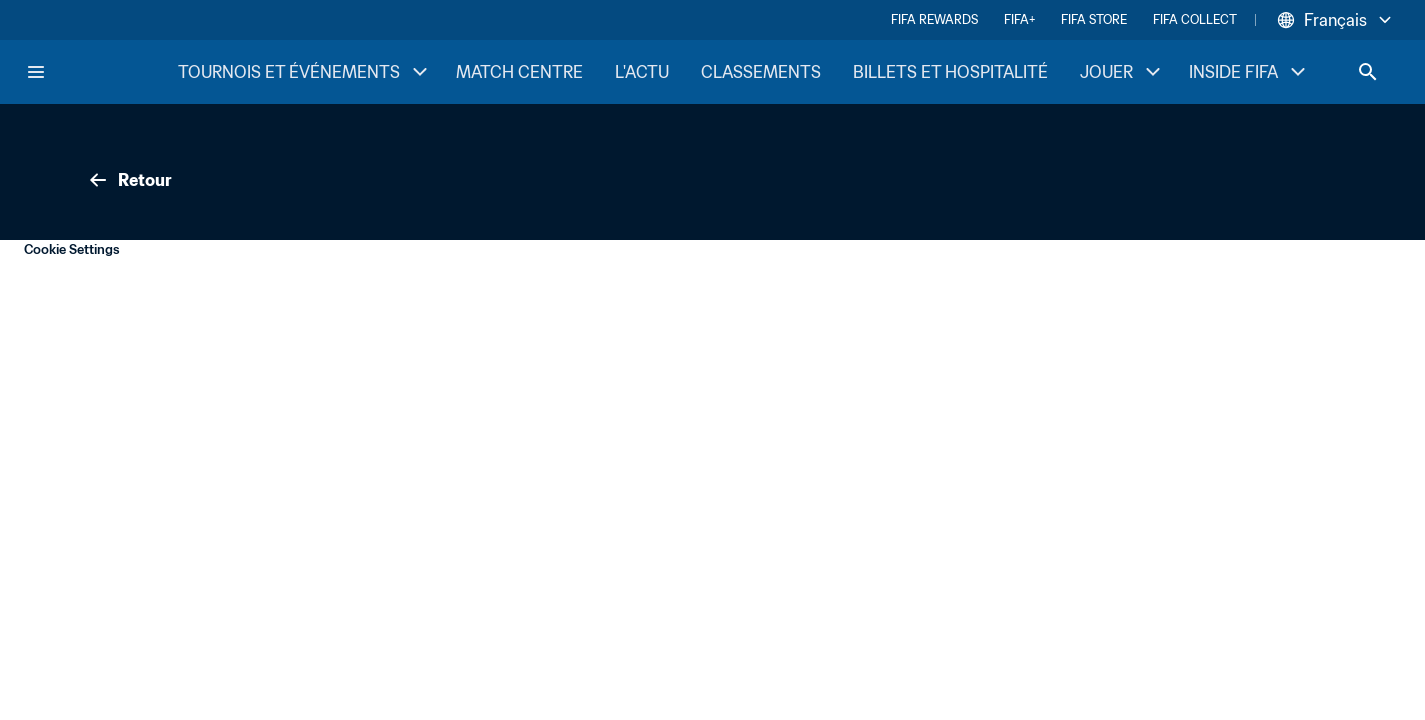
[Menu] (36, 72)
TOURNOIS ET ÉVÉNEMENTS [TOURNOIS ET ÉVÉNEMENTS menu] (305, 72)
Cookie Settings (72, 249)
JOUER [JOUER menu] (1122, 72)
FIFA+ (1019, 19)
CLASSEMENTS (761, 72)
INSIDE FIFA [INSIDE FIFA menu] (1249, 72)
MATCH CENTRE (519, 72)
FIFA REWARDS (934, 19)
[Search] (1368, 72)
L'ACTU (642, 72)
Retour (129, 180)
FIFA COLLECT (1195, 19)
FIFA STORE (1094, 19)
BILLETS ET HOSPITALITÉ (950, 72)
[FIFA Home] (101, 72)
